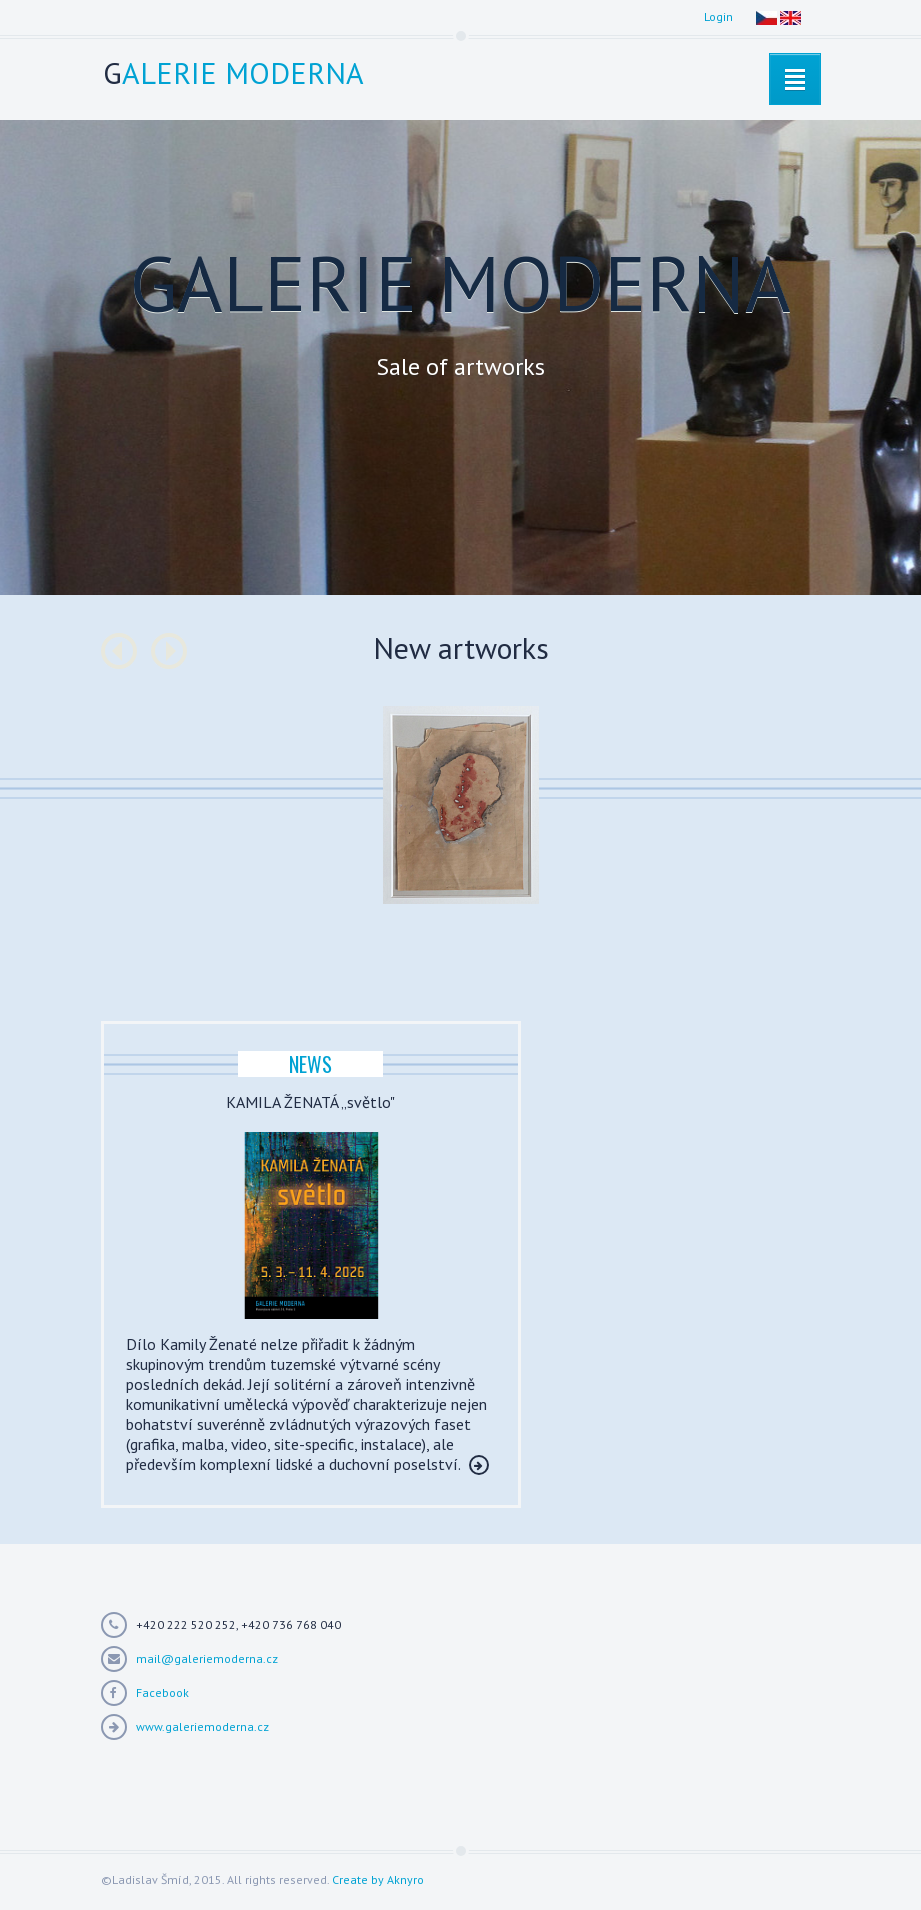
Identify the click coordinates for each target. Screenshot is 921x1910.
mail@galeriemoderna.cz (207, 1658)
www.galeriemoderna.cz (202, 1726)
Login (718, 16)
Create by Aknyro (378, 1879)
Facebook (162, 1692)
